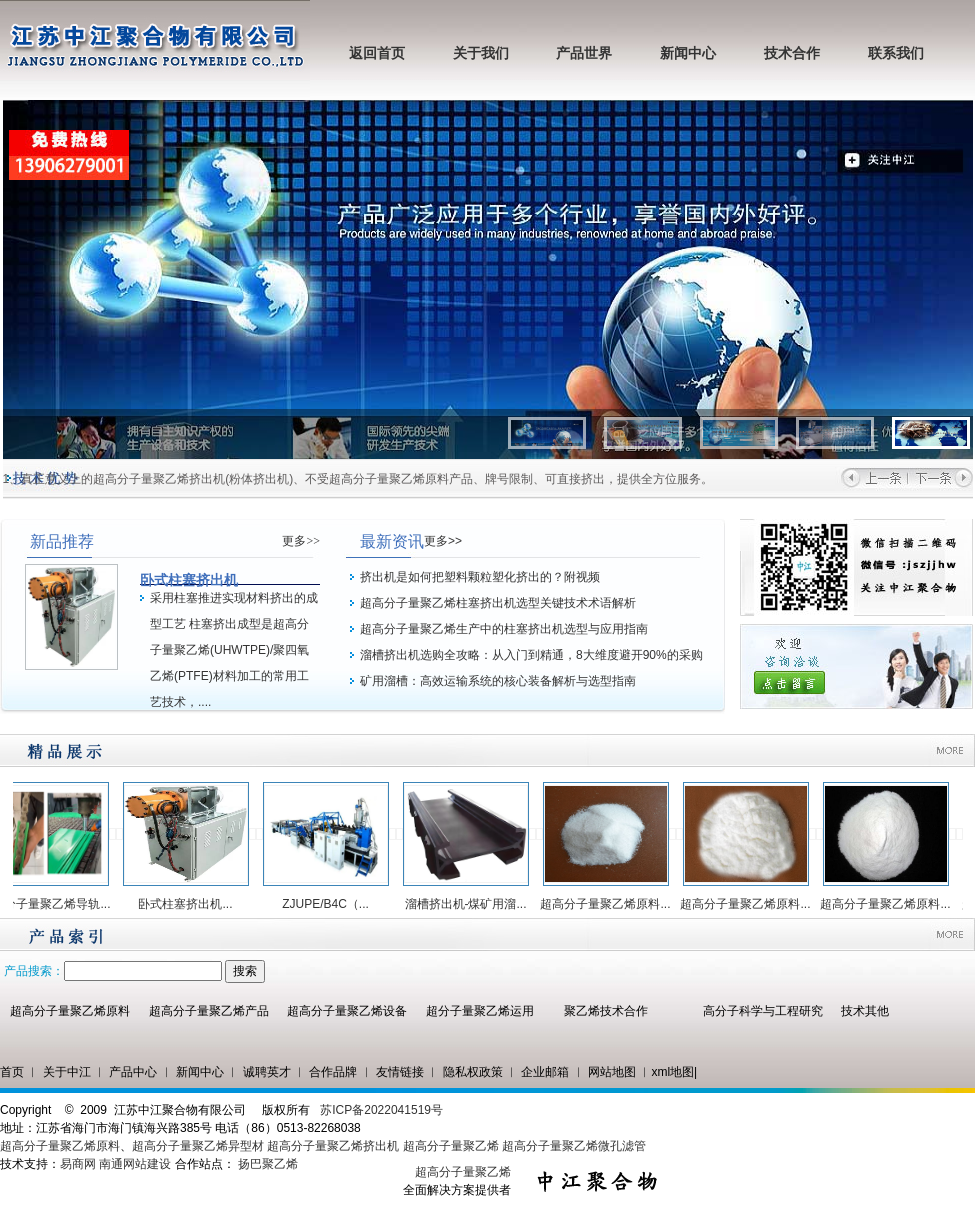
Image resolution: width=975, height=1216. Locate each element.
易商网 (78, 1164)
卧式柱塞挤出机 (189, 580)
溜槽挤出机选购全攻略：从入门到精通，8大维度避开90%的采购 (531, 655)
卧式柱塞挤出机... (192, 904)
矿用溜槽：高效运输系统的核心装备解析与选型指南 (498, 681)
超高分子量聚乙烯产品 (209, 1011)
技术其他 (865, 1011)
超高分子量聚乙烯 (451, 1146)
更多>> (301, 541)
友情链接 (400, 1072)
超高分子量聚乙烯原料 (70, 1011)
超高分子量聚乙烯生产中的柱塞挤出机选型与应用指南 (504, 629)
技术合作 (792, 53)
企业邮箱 (545, 1072)
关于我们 (481, 53)
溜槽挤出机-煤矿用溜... (473, 904)
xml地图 (672, 1072)
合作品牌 (333, 1072)
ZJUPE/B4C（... (332, 904)
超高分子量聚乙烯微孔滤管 (574, 1146)
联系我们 (896, 53)
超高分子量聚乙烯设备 (347, 1011)
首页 (12, 1072)
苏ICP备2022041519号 (381, 1110)
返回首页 (377, 53)
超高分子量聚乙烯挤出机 (334, 1146)
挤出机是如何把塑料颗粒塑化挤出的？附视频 (480, 577)
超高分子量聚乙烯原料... (612, 904)
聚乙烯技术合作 (606, 1011)
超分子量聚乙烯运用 (480, 1011)
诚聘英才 (267, 1072)
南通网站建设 (135, 1164)
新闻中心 (688, 53)
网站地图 (612, 1072)
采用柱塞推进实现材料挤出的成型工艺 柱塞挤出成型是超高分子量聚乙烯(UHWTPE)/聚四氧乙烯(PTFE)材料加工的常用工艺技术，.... (234, 650)
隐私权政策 (473, 1072)
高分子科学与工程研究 (763, 1011)
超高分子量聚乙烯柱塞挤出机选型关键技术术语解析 (498, 603)
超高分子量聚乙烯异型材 (198, 1146)
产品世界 (584, 53)
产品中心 (133, 1072)
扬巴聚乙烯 (268, 1164)
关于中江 (67, 1072)
